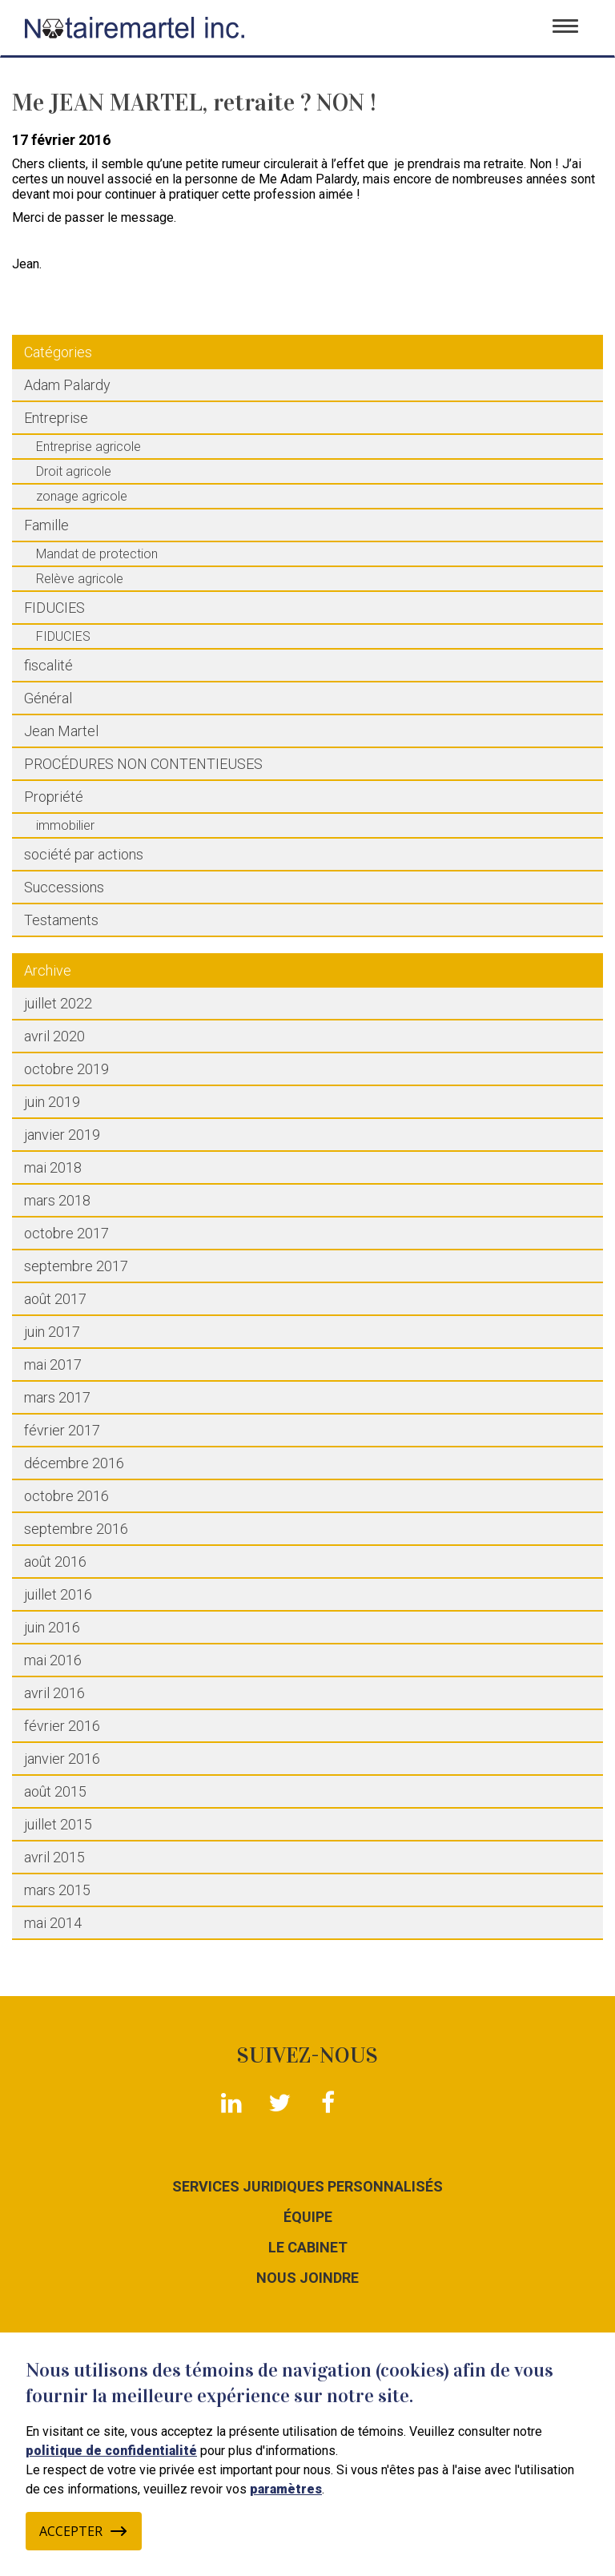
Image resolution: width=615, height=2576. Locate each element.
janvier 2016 (62, 1758)
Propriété (53, 796)
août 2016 (55, 1561)
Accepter (83, 2531)
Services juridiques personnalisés (307, 2187)
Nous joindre (307, 2278)
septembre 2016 (76, 1528)
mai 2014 (53, 1922)
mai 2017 (53, 1364)
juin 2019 (52, 1101)
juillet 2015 (58, 1824)
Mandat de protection (97, 553)
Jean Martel (61, 730)
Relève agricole (79, 578)
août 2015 (55, 1791)
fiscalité (48, 665)
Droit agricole (73, 471)
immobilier (65, 825)
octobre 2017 (66, 1233)
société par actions (83, 854)
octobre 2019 (66, 1069)
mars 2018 (57, 1200)
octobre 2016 (66, 1495)
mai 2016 (53, 1660)
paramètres (286, 2489)
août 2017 (55, 1298)
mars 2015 (57, 1890)
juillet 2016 (58, 1594)
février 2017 (62, 1430)
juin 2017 (52, 1331)
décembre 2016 (74, 1463)
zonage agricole (81, 496)
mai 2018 (53, 1167)
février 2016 (62, 1725)
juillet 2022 (58, 1003)
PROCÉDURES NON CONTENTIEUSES (143, 763)
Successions (64, 887)
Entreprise (56, 417)
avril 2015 (54, 1857)
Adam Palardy (67, 384)
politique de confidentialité (111, 2450)
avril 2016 (54, 1692)
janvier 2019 (62, 1134)
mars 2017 (57, 1397)
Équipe (307, 2217)
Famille (46, 525)
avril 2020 (54, 1036)
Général (48, 698)
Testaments (61, 920)
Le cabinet (308, 2247)
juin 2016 (52, 1627)
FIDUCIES (54, 607)
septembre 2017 (76, 1266)
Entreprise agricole (88, 446)
